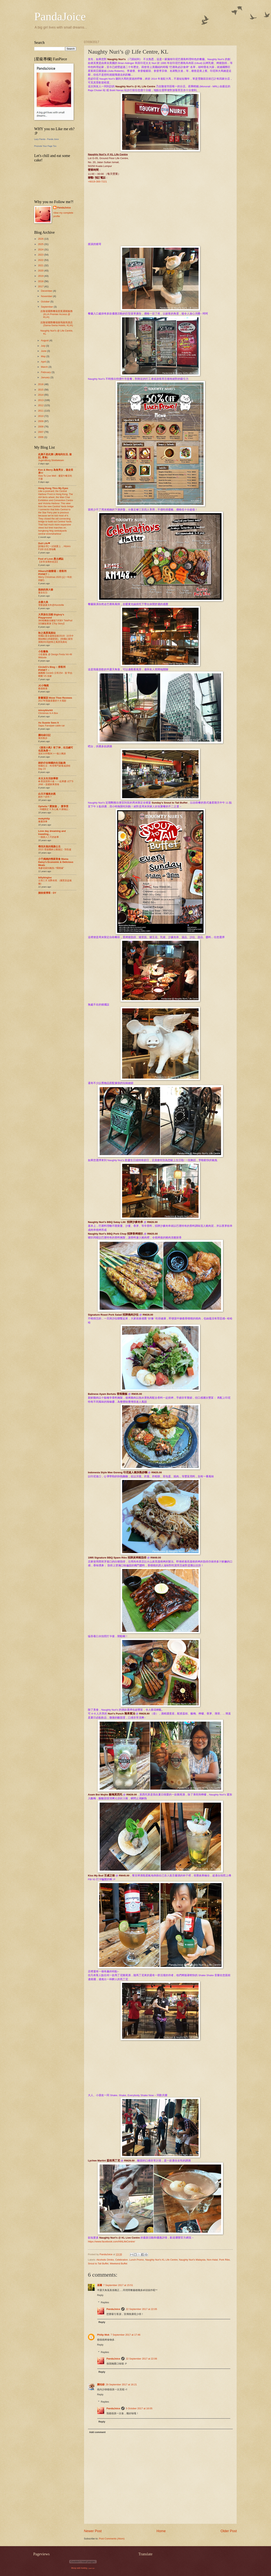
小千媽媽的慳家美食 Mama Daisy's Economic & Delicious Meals (55, 862)
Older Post (229, 2531)
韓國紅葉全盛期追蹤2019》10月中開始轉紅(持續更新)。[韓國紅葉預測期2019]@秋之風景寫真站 (56, 639)
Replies (105, 2302)
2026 (41, 238)
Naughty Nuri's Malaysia (192, 2259)
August (45, 340)
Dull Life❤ (44, 543)
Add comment (97, 2432)
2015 (41, 389)
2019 (41, 275)
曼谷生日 (42, 592)
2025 (41, 244)
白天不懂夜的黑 (47, 793)
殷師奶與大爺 (45, 589)
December (47, 290)
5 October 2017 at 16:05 (139, 2408)
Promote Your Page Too (45, 146)
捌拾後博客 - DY (47, 892)
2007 (41, 431)
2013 (41, 400)
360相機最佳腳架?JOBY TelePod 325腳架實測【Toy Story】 (55, 622)
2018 (41, 281)
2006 (41, 437)
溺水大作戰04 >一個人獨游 (52, 753)
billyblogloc (45, 877)
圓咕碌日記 (44, 735)
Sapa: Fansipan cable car (51, 725)
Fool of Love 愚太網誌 (50, 558)
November (47, 296)
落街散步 (42, 738)
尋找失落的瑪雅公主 (49, 846)
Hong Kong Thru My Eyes (53, 488)
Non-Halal (212, 2259)
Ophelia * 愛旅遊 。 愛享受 (53, 806)
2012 (41, 405)
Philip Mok (103, 2334)
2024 (41, 249)
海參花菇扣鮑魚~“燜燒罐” (51, 868)
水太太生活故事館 (48, 778)
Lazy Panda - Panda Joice (46, 139)
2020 (41, 270)
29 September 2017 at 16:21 (121, 2384)
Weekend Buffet (118, 2263)
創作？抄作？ (45, 797)
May (43, 356)
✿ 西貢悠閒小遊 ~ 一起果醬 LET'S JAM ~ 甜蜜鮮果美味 (55, 783)
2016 (41, 384)
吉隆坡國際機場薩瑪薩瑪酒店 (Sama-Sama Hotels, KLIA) (56, 324)
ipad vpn (92, 2568)
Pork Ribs (224, 2259)
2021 (41, 265)
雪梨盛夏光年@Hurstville (51, 605)
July (43, 345)
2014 (41, 394)
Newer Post (93, 2531)
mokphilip (44, 818)
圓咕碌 (101, 2384)
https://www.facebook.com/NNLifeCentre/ (111, 2241)
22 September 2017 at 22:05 (141, 2309)
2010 (41, 416)
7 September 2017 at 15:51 (118, 2285)
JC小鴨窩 (43, 685)
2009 (41, 421)
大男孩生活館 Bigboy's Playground (51, 616)
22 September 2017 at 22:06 (141, 2358)
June (44, 351)
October (45, 301)
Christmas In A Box (48, 713)
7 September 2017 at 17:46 (125, 2334)
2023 (41, 254)
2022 (41, 260)
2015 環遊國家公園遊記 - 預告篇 (54, 849)
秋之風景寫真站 (47, 632)
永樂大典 (43, 602)
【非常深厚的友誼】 (48, 561)
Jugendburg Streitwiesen (51, 460)
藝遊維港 (42, 688)
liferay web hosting (79, 2568)
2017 (41, 286)
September (47, 306)
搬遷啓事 (42, 821)
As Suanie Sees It (48, 722)
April (43, 361)
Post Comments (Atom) (112, 2538)
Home (161, 2531)
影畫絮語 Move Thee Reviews (55, 697)
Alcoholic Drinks (105, 2259)
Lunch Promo (136, 2259)
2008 (41, 426)
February (46, 372)
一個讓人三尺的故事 (48, 837)
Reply (100, 2295)
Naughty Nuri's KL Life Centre (161, 2259)
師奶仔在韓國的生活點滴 (52, 762)
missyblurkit (45, 710)
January (45, 377)
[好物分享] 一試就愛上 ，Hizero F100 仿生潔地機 (54, 548)
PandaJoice (60, 16)
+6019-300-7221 (97, 181)
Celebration (121, 2259)
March (44, 366)
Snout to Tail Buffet (98, 2263)
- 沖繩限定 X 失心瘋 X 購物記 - (54, 809)
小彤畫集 (43, 651)
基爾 (99, 2285)
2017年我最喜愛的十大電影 (52, 700)
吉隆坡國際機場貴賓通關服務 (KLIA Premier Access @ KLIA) (56, 314)
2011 (41, 410)
